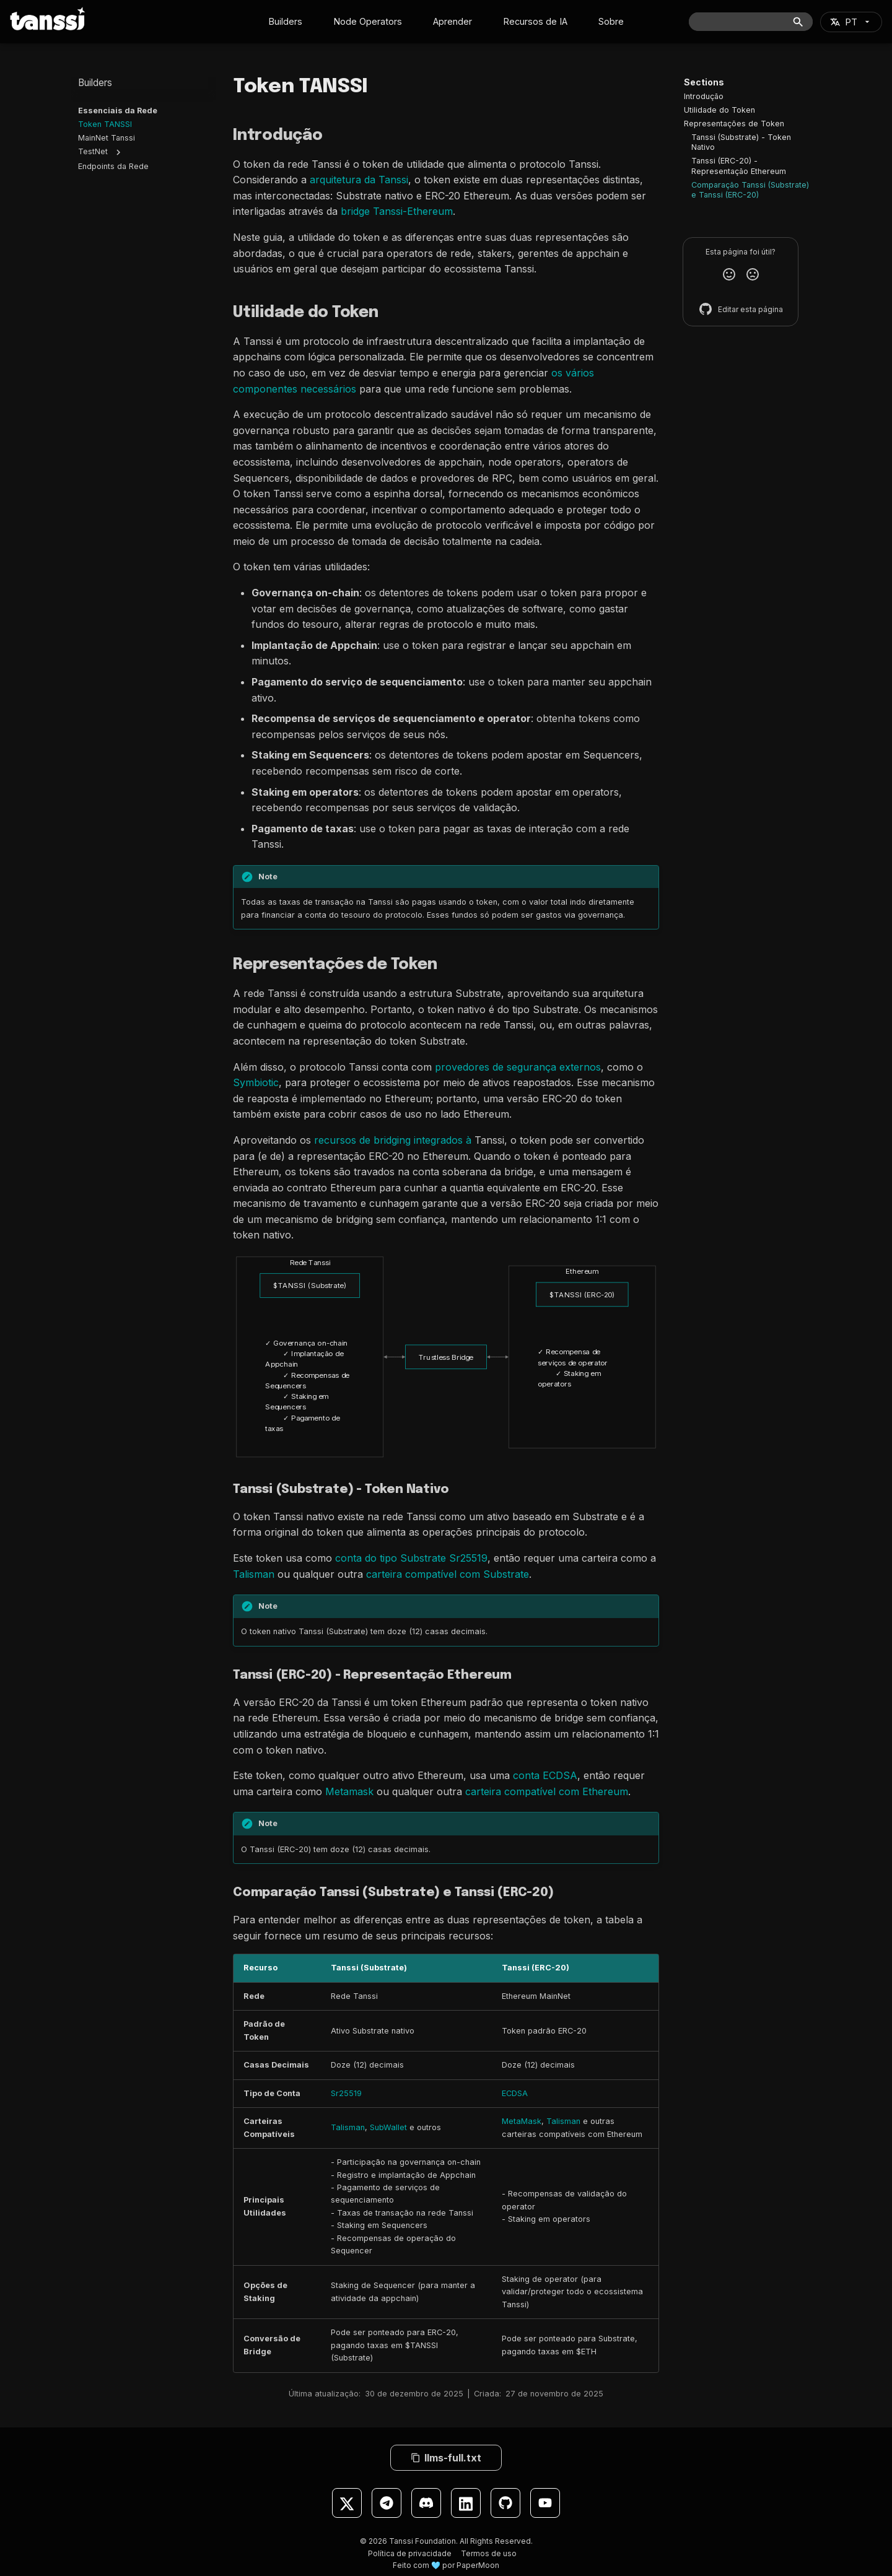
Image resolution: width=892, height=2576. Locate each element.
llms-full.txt (446, 2458)
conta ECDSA (545, 1775)
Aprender (452, 21)
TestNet (93, 152)
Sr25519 (346, 2093)
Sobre (611, 21)
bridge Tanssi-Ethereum (397, 211)
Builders (285, 21)
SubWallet (388, 2127)
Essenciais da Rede (117, 111)
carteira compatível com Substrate (447, 1574)
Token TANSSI (105, 124)
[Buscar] (751, 21)
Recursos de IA (535, 21)
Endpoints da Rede (113, 167)
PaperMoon (478, 2565)
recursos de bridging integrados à (392, 1140)
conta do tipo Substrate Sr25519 (411, 1558)
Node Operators (367, 21)
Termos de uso (489, 2553)
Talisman (253, 1574)
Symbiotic (256, 1082)
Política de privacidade (410, 2553)
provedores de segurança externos (518, 1067)
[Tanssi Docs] (47, 18)
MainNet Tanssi (106, 138)
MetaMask (521, 2121)
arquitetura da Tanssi (359, 179)
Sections (704, 82)
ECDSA (515, 2093)
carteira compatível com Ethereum (546, 1791)
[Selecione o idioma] (851, 22)
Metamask (349, 1791)
